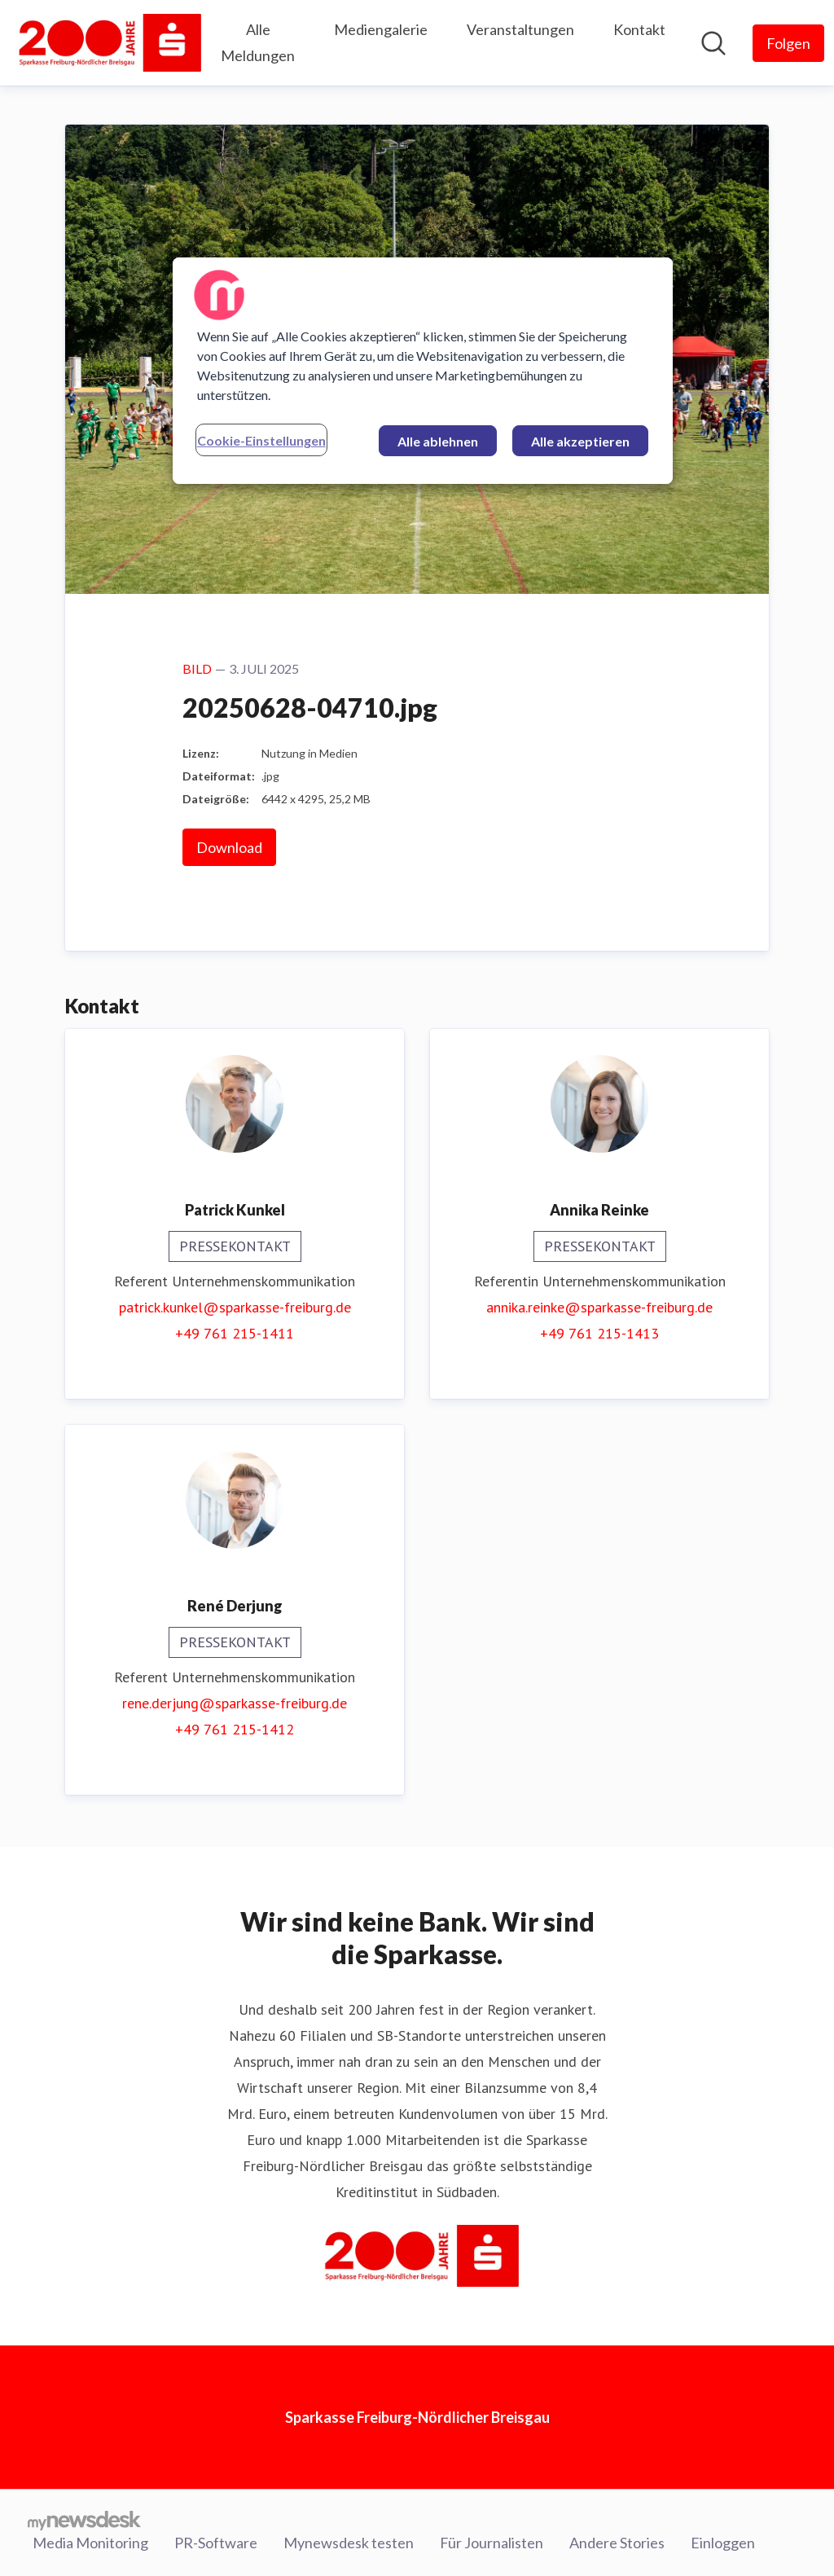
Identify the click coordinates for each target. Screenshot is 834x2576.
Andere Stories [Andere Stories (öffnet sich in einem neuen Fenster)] (617, 2543)
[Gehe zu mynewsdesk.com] (84, 2519)
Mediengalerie (381, 29)
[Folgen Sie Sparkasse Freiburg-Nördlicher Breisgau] (788, 43)
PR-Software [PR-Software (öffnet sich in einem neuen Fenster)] (215, 2543)
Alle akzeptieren (580, 441)
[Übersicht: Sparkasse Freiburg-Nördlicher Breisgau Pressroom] (105, 43)
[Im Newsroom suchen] (713, 43)
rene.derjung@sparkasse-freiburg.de (234, 1703)
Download (229, 847)
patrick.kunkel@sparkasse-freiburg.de (235, 1307)
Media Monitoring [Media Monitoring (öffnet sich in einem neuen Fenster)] (90, 2543)
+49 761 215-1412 (234, 1729)
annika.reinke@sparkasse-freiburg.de (599, 1307)
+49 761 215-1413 (599, 1333)
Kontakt (639, 29)
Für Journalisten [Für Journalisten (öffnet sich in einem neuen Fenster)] (491, 2543)
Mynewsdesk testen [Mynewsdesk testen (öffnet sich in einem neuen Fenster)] (348, 2543)
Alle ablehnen (437, 441)
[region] (423, 370)
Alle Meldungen (258, 42)
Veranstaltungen (520, 29)
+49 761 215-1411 (234, 1333)
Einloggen (723, 2543)
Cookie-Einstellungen (261, 440)
